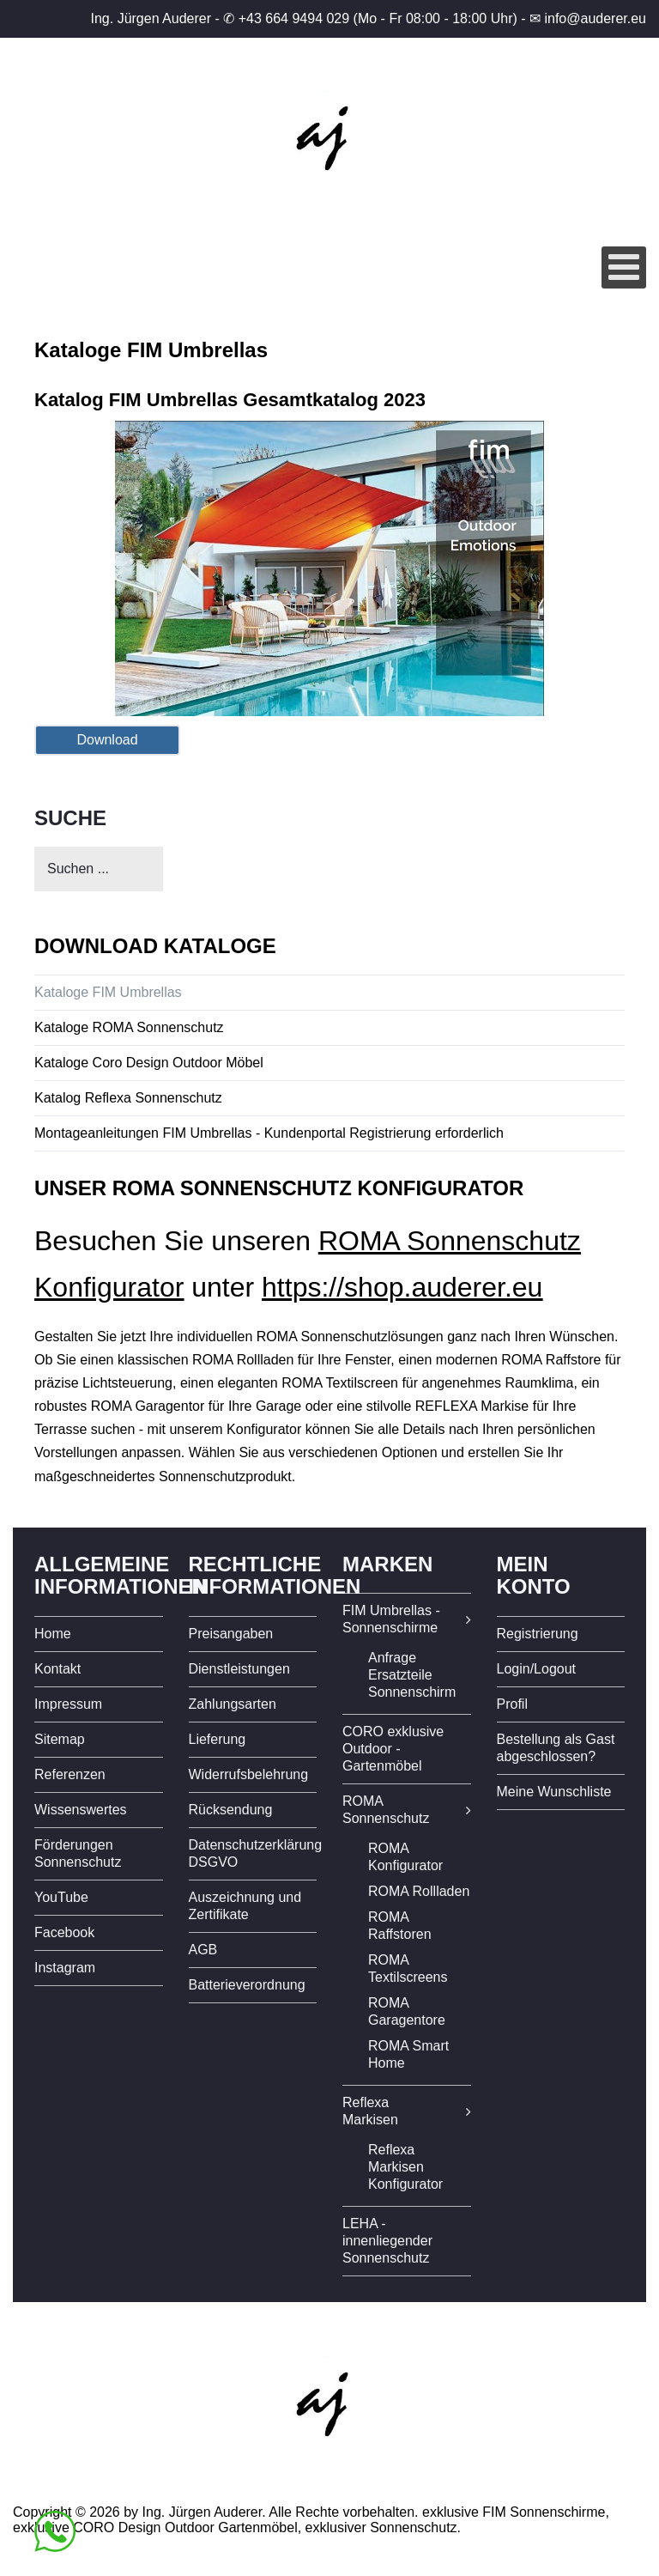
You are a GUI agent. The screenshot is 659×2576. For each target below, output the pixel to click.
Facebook (64, 1932)
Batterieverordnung (247, 1985)
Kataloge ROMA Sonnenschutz (129, 1027)
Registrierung (537, 1633)
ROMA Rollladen (418, 1891)
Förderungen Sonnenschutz (77, 1853)
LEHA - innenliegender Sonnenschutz (387, 2240)
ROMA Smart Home (408, 2054)
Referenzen (70, 1774)
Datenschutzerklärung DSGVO (253, 1853)
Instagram (64, 1967)
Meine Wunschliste (554, 1791)
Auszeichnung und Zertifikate (245, 1906)
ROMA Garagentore (406, 2011)
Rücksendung (231, 1809)
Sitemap (59, 1739)
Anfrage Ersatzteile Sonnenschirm (412, 1674)
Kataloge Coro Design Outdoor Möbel (148, 1062)
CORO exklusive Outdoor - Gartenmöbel (393, 1748)
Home (52, 1633)
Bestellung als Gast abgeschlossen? (556, 1748)
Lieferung (217, 1739)
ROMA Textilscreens (407, 1968)
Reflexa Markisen (370, 2111)
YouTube (61, 1897)
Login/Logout (537, 1669)
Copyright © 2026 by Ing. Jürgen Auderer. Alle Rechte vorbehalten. (216, 2512)
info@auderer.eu (595, 18)
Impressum (68, 1704)
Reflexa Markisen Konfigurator (405, 2166)
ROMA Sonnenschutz (385, 1810)
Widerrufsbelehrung (249, 1774)
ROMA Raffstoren (400, 1925)
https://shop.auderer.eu (402, 1287)
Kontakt (57, 1669)
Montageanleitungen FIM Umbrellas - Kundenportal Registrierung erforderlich (269, 1133)
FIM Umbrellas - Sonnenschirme (391, 1619)
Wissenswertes (80, 1809)
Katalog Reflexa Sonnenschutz (128, 1098)
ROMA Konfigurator (405, 1857)
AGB (203, 1949)
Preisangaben (231, 1633)
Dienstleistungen (239, 1669)
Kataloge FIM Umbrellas (108, 992)
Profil (512, 1704)
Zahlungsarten (232, 1704)
